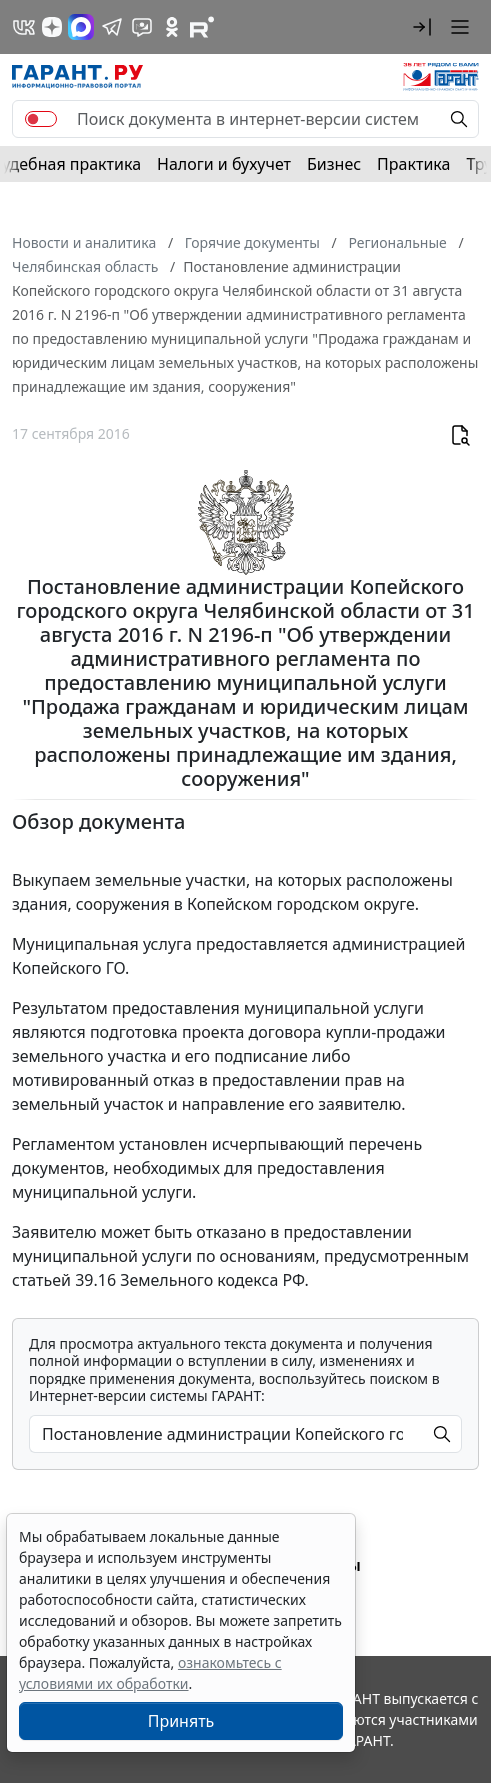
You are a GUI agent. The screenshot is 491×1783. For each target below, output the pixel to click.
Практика (413, 164)
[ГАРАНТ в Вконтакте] (24, 27)
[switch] (41, 119)
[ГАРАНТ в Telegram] (112, 27)
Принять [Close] (181, 1721)
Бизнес (334, 164)
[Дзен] (52, 27)
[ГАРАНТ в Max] (81, 27)
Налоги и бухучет (224, 164)
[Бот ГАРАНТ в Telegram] (142, 27)
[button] (422, 27)
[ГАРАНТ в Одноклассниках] (172, 27)
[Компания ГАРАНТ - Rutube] (202, 27)
